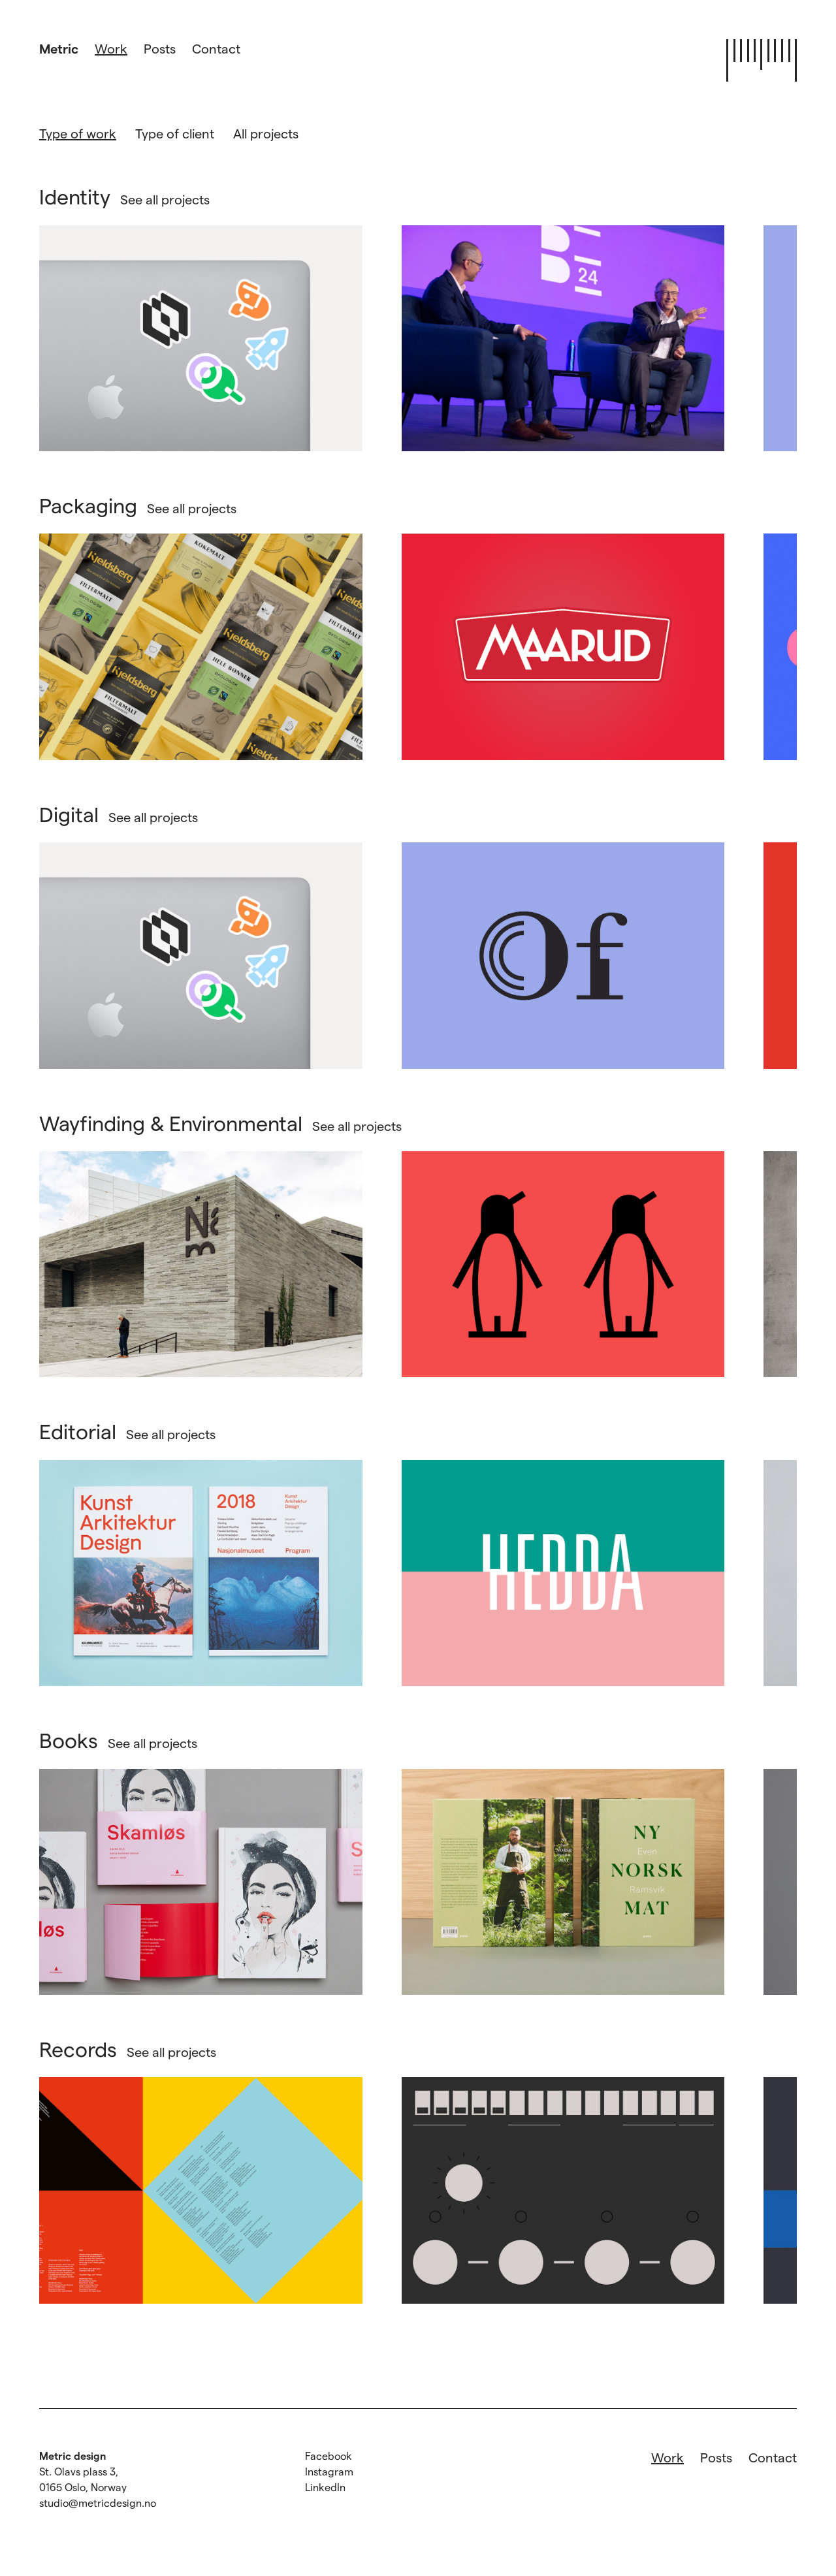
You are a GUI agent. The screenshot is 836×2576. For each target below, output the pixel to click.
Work (111, 48)
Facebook (328, 2455)
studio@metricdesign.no (97, 2502)
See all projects (165, 199)
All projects (265, 133)
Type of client (174, 133)
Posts (160, 48)
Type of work (77, 133)
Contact (216, 48)
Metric (58, 48)
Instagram (329, 2471)
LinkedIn (325, 2487)
